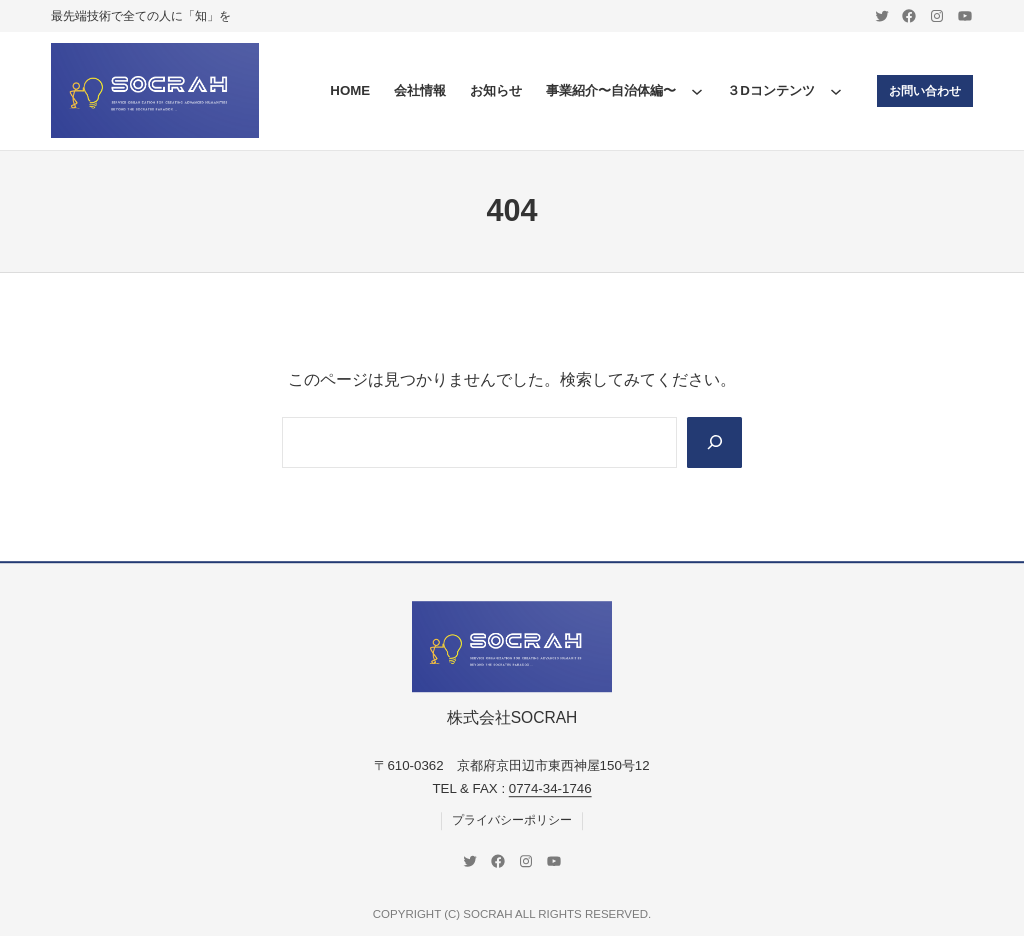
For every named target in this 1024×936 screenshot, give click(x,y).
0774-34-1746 (550, 789)
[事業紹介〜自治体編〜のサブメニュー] (697, 91)
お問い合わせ (925, 91)
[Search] (714, 442)
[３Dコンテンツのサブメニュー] (836, 91)
